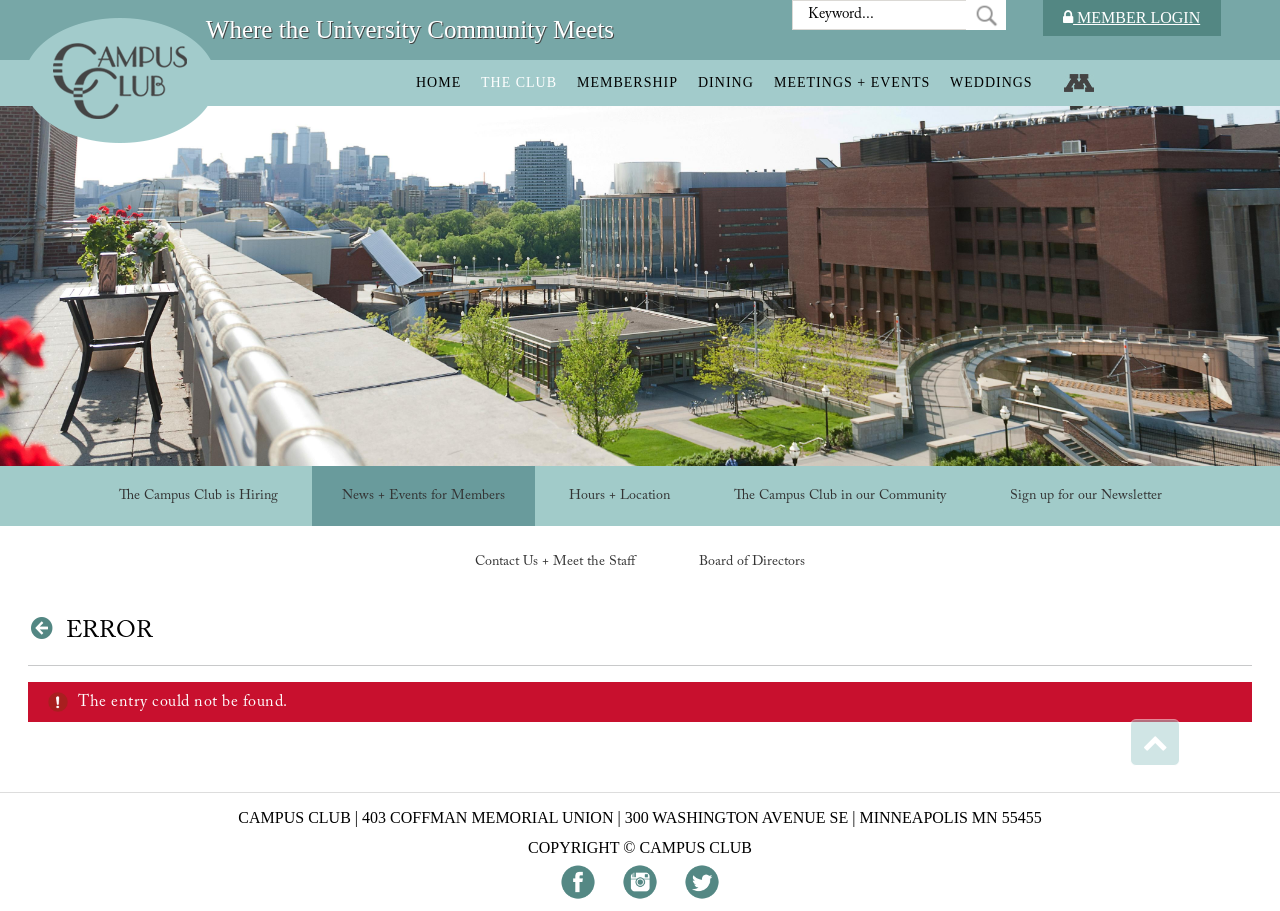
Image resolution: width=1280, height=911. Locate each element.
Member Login (1131, 17)
